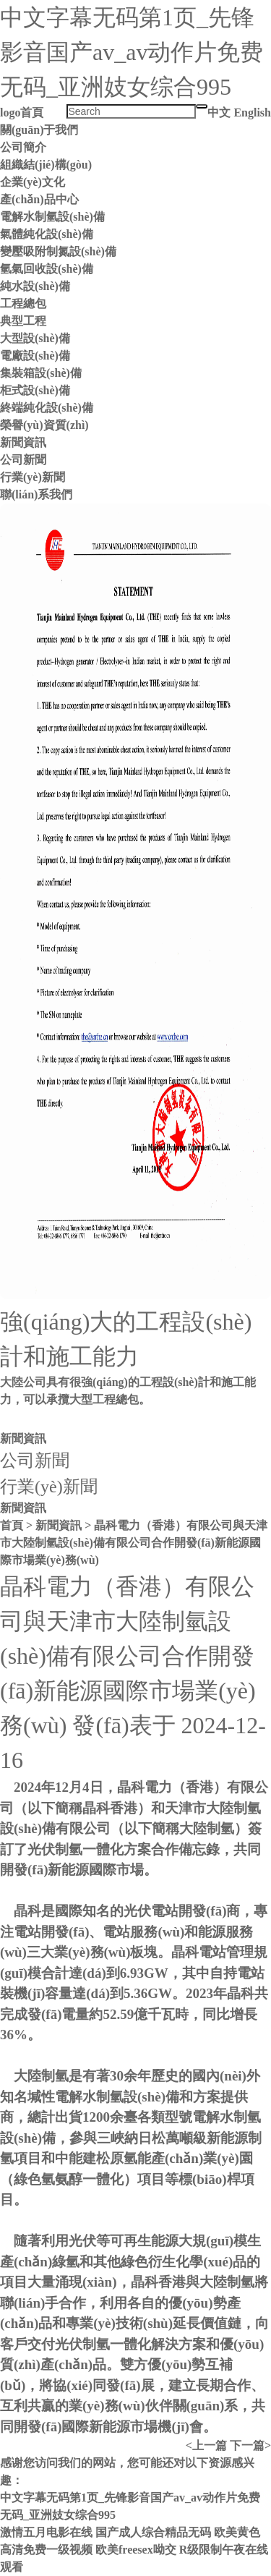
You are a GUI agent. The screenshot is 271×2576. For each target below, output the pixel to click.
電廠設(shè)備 (35, 355)
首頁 (31, 112)
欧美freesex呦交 (135, 2549)
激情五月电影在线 (46, 2532)
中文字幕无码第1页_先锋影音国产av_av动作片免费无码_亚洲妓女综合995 (131, 52)
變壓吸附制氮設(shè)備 (58, 251)
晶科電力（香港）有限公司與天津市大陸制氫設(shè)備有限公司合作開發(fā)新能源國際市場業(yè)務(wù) (133, 1542)
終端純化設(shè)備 (46, 407)
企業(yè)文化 (32, 182)
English (252, 112)
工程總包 (23, 303)
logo (10, 112)
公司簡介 (23, 147)
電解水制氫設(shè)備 (52, 217)
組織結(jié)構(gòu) (46, 164)
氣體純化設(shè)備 (46, 234)
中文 (219, 112)
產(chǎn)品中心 (39, 199)
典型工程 (23, 321)
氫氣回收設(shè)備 (46, 269)
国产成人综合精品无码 (153, 2532)
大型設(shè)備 (35, 338)
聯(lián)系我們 (36, 494)
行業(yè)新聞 (32, 477)
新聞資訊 (23, 442)
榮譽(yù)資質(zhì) (44, 425)
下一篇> (250, 2445)
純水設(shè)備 (35, 286)
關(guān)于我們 (39, 130)
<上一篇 (206, 2445)
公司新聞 (23, 460)
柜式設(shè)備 (35, 390)
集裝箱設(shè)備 (41, 373)
